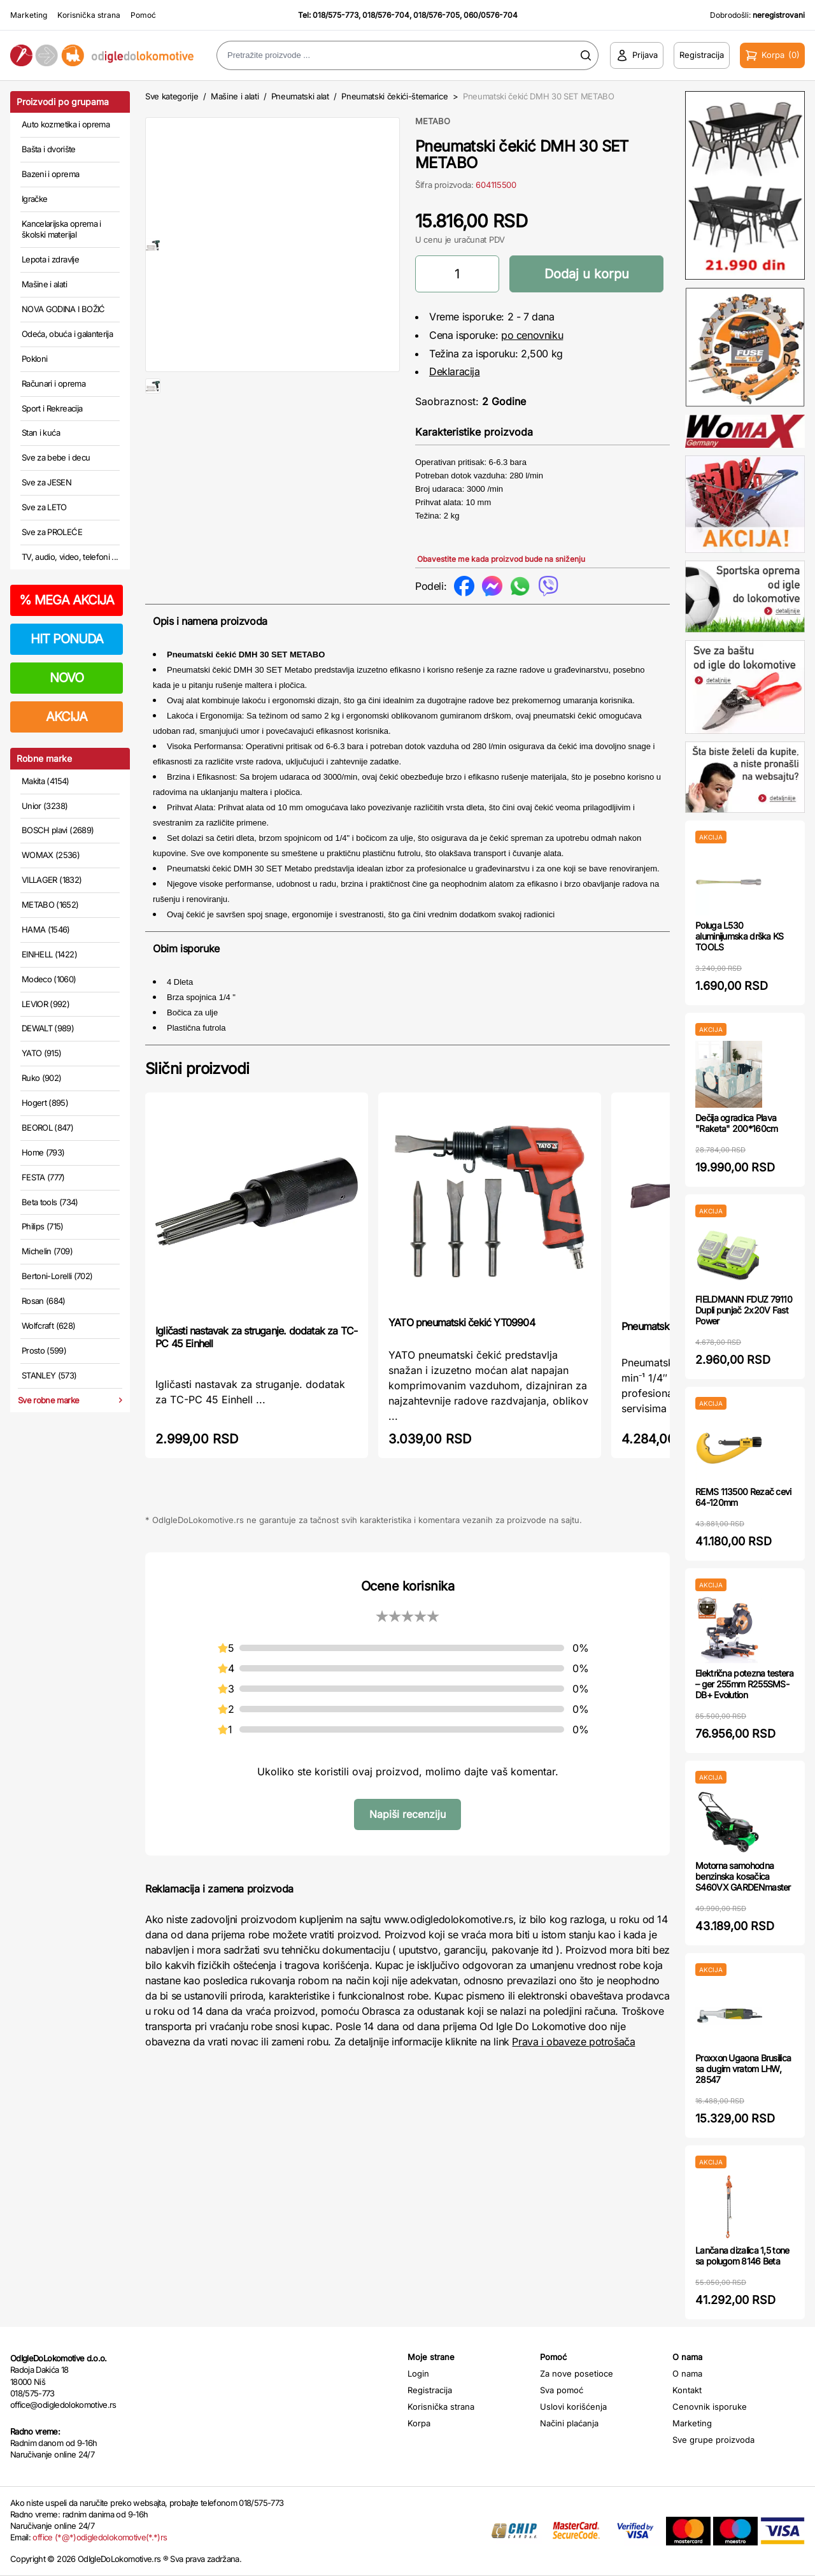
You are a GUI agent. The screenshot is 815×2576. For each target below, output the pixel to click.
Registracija (430, 2390)
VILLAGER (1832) (52, 880)
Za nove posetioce (576, 2373)
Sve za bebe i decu (56, 457)
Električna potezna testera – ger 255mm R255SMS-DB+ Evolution (744, 1684)
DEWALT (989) (48, 1028)
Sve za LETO (44, 507)
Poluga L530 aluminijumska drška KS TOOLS (739, 936)
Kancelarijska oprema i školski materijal (61, 229)
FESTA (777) (43, 1177)
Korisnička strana (88, 15)
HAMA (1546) (46, 929)
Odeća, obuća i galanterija (67, 334)
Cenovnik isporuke (709, 2406)
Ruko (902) (42, 1078)
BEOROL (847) (47, 1127)
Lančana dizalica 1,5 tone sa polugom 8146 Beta (742, 2255)
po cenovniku (532, 335)
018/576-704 (385, 15)
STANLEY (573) (49, 1375)
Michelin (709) (47, 1251)
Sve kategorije (171, 96)
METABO (432, 121)
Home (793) (43, 1152)
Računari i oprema (53, 383)
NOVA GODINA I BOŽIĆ (63, 309)
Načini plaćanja (569, 2423)
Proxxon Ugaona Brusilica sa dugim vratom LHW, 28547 (743, 2068)
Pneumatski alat (300, 96)
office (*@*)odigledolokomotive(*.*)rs (99, 2537)
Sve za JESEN (46, 482)
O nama (687, 2373)
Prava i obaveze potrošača (573, 2041)
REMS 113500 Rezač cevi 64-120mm (743, 1497)
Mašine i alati (44, 284)
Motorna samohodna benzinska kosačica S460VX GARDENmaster (743, 1876)
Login (418, 2373)
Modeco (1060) (49, 979)
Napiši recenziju (407, 1814)
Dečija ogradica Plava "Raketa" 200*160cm (736, 1123)
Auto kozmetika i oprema (66, 124)
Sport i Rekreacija (52, 408)
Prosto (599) (44, 1350)
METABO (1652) (50, 904)
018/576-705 (436, 15)
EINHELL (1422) (49, 954)
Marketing (28, 15)
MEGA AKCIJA (66, 600)
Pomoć (143, 15)
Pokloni (34, 359)
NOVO (66, 677)
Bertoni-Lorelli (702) (57, 1276)
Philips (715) (43, 1226)
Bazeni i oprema (50, 174)
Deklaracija (454, 371)
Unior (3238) (44, 806)
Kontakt (687, 2390)
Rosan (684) (44, 1301)
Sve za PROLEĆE (52, 532)
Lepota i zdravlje (50, 259)
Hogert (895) (45, 1103)
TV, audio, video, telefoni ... (70, 557)
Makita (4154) (45, 781)
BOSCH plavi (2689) (58, 830)
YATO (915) (42, 1053)
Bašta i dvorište (49, 149)
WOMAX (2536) (51, 855)
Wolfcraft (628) (48, 1325)
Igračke (34, 199)
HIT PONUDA (67, 639)
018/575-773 (335, 15)
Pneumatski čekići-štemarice (394, 96)
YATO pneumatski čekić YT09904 (461, 1322)
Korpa (419, 2423)
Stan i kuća (41, 432)
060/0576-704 (491, 15)
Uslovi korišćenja (573, 2406)
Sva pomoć (561, 2390)
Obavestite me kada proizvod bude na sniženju (501, 559)
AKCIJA (66, 716)
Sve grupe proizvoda (713, 2440)
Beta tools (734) (50, 1202)
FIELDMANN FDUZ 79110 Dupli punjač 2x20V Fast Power (743, 1310)
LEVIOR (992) (45, 1004)
